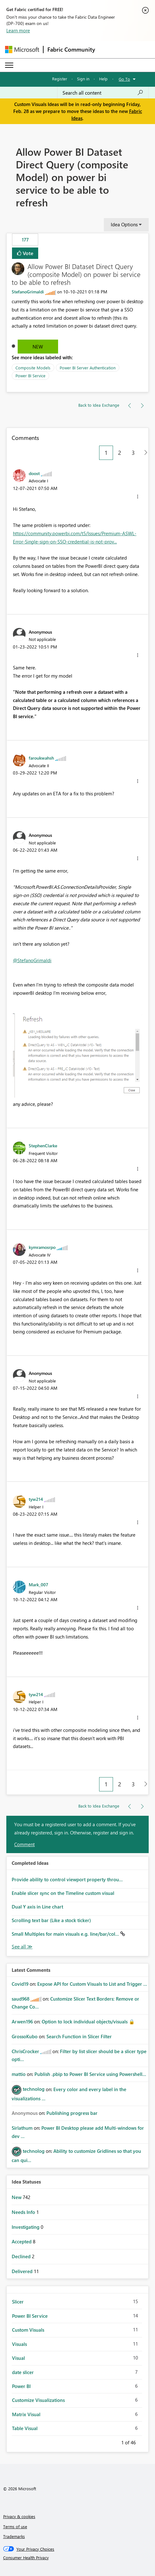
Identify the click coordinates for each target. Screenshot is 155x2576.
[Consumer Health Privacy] (77, 2557)
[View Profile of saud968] (20, 1999)
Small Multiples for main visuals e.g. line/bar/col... (66, 1934)
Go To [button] (124, 79)
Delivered (23, 2271)
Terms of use (15, 2526)
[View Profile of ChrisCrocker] (25, 2051)
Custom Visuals (28, 2330)
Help (103, 78)
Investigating (26, 2227)
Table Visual (25, 2428)
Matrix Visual (26, 2414)
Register (59, 78)
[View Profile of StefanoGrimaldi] (28, 291)
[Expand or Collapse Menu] (9, 65)
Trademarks (14, 2536)
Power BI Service (30, 375)
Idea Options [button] (124, 224)
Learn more (18, 30)
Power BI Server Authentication (88, 367)
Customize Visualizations (38, 2400)
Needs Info (24, 2212)
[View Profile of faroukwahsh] (41, 758)
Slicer (18, 2301)
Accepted (22, 2241)
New (38, 346)
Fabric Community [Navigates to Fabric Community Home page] (71, 49)
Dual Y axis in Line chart (37, 1906)
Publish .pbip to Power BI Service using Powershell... (90, 2074)
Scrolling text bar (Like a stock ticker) (51, 1920)
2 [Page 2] (119, 452)
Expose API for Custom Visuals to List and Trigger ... (92, 1984)
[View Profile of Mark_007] (38, 1584)
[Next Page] (144, 453)
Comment (24, 1844)
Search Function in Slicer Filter (79, 2036)
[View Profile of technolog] (34, 2089)
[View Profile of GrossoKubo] (25, 2036)
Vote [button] (27, 253)
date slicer (23, 2372)
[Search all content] (103, 93)
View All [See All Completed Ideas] (22, 1946)
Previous (114, 2441)
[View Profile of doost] (34, 473)
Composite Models (33, 367)
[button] (137, 496)
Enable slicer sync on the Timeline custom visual (63, 1893)
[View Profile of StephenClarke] (43, 1145)
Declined (22, 2256)
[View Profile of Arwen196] (22, 2021)
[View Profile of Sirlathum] (22, 2128)
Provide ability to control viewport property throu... (67, 1879)
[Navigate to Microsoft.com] (22, 49)
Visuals (19, 2344)
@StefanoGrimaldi (32, 960)
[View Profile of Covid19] (20, 1984)
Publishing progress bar (72, 2113)
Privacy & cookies (19, 2516)
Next (143, 2441)
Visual (18, 2358)
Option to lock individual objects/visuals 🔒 (88, 2021)
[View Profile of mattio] (19, 2074)
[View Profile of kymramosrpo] (42, 1247)
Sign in (83, 78)
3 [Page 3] (133, 452)
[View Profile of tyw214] (36, 1499)
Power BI (21, 2386)
